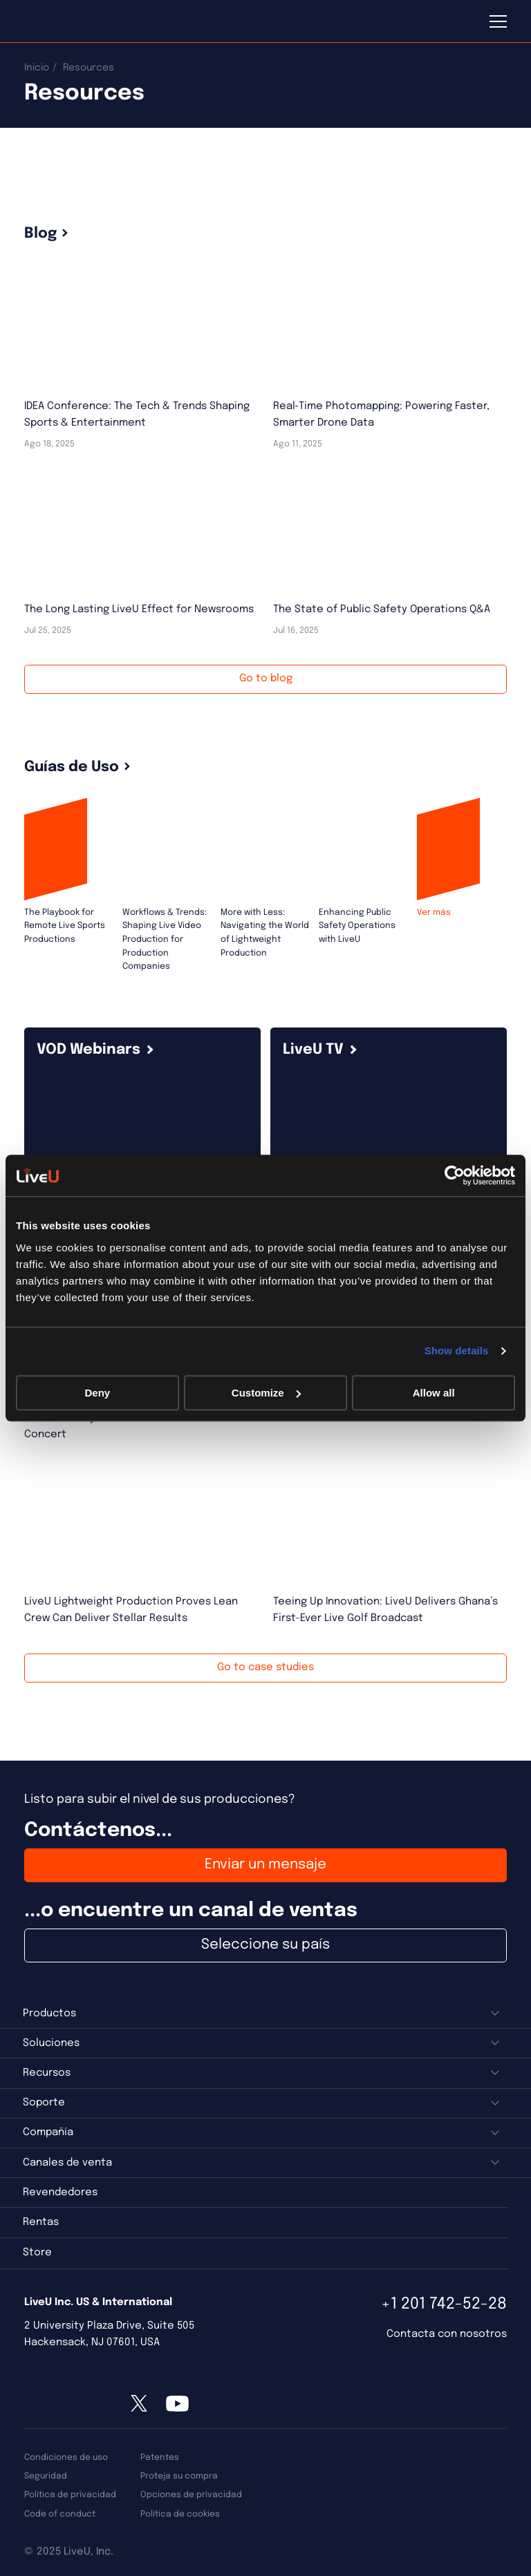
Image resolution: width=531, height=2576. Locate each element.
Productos (49, 2013)
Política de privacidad (70, 2494)
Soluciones (51, 2043)
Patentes (159, 2457)
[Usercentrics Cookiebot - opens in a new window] (454, 1175)
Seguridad (45, 2476)
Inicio (36, 68)
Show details (457, 1350)
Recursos (47, 2072)
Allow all (434, 1393)
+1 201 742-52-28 (444, 2304)
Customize (266, 1393)
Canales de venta (67, 2162)
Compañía (48, 2132)
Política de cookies (180, 2514)
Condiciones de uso (66, 2457)
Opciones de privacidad (191, 2494)
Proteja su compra (179, 2476)
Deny (97, 1393)
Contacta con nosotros (446, 2334)
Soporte (44, 2102)
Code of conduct (59, 2514)
